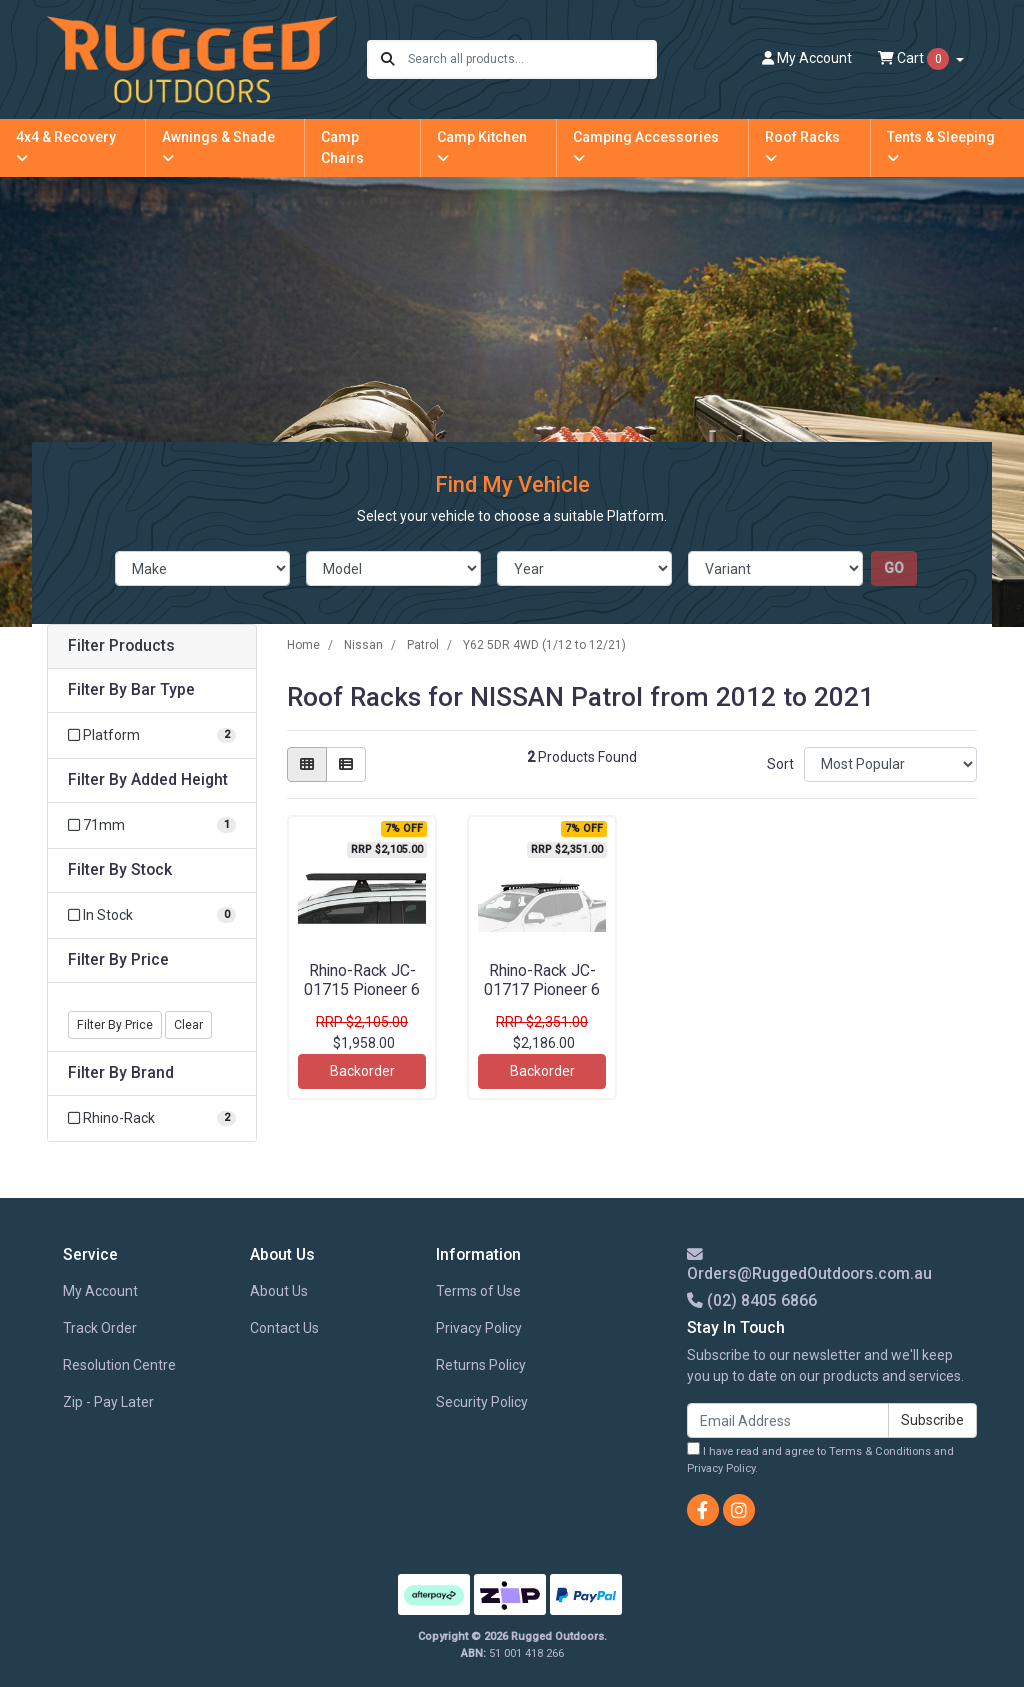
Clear (188, 1025)
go (894, 568)
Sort (780, 764)
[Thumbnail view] (307, 764)
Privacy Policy (479, 1328)
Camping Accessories (646, 147)
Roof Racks (802, 147)
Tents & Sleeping (941, 147)
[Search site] (388, 59)
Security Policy (482, 1402)
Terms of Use (478, 1291)
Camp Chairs (342, 147)
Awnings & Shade (218, 147)
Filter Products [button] (121, 646)
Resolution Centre (119, 1365)
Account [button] (807, 58)
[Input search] (531, 59)
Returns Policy (481, 1365)
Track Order (100, 1328)
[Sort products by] (890, 764)
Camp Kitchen (482, 147)
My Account (100, 1291)
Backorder (362, 1071)
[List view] (346, 764)
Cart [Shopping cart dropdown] (915, 59)
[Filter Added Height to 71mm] (152, 825)
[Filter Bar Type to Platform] (152, 735)
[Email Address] (788, 1420)
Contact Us (284, 1328)
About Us (279, 1291)
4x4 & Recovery (66, 147)
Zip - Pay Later (108, 1402)
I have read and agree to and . (820, 1458)
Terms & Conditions (880, 1451)
